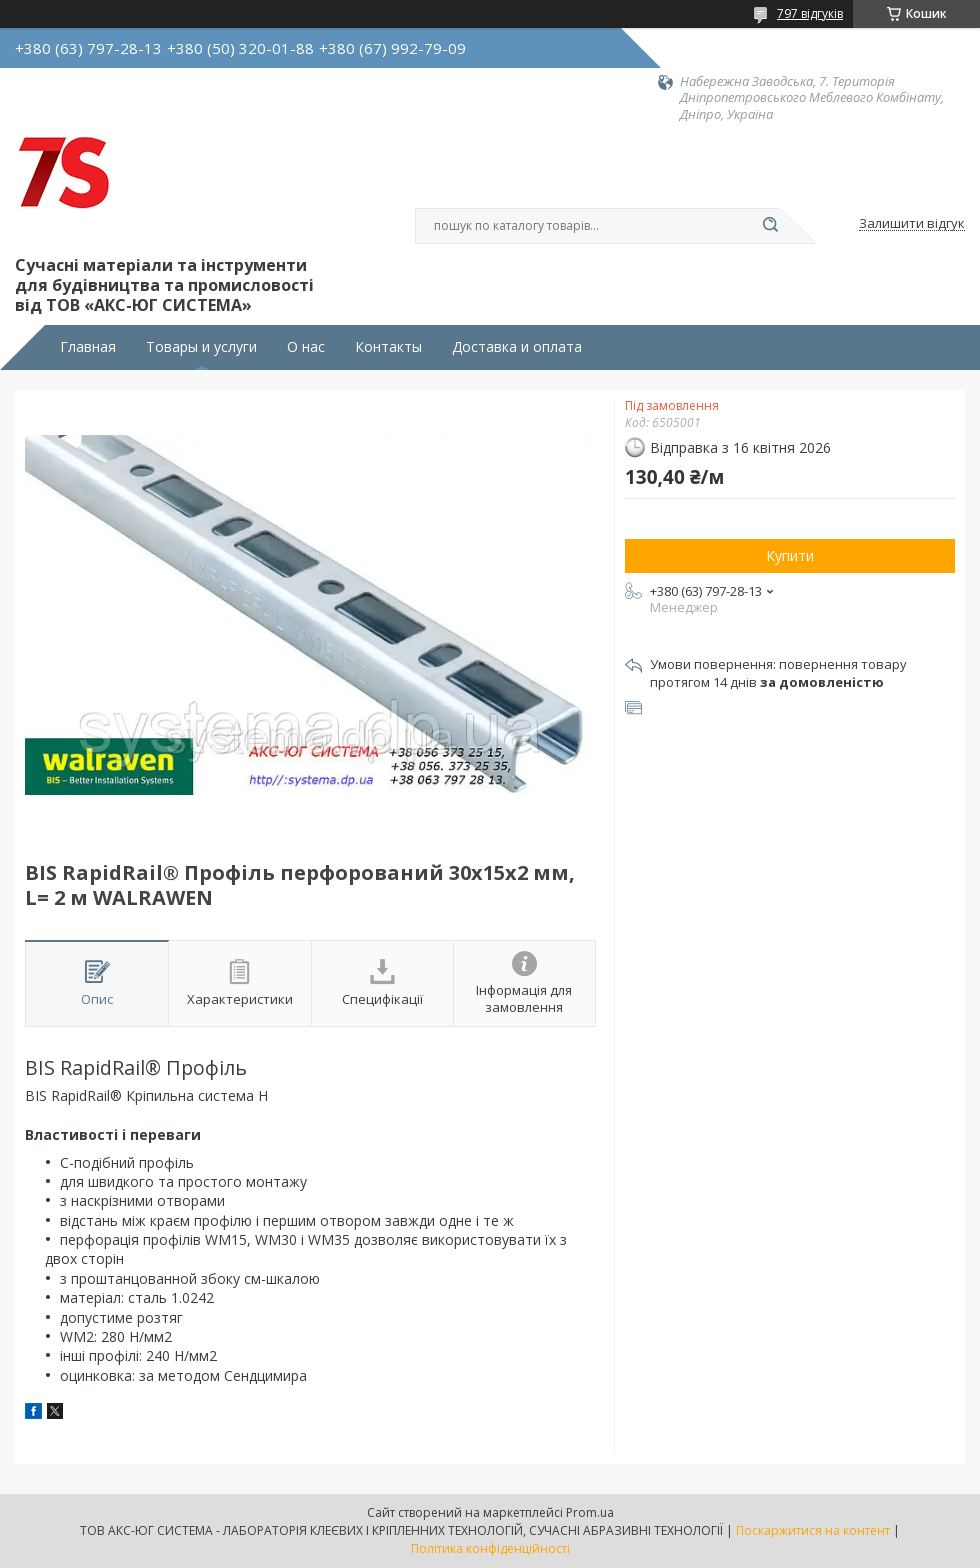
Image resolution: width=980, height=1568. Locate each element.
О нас (306, 347)
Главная (88, 347)
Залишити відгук (912, 224)
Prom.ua (590, 1512)
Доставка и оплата (517, 347)
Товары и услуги (201, 347)
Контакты (388, 347)
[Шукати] (770, 226)
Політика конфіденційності (490, 1548)
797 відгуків (810, 13)
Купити (790, 555)
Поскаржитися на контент (813, 1530)
